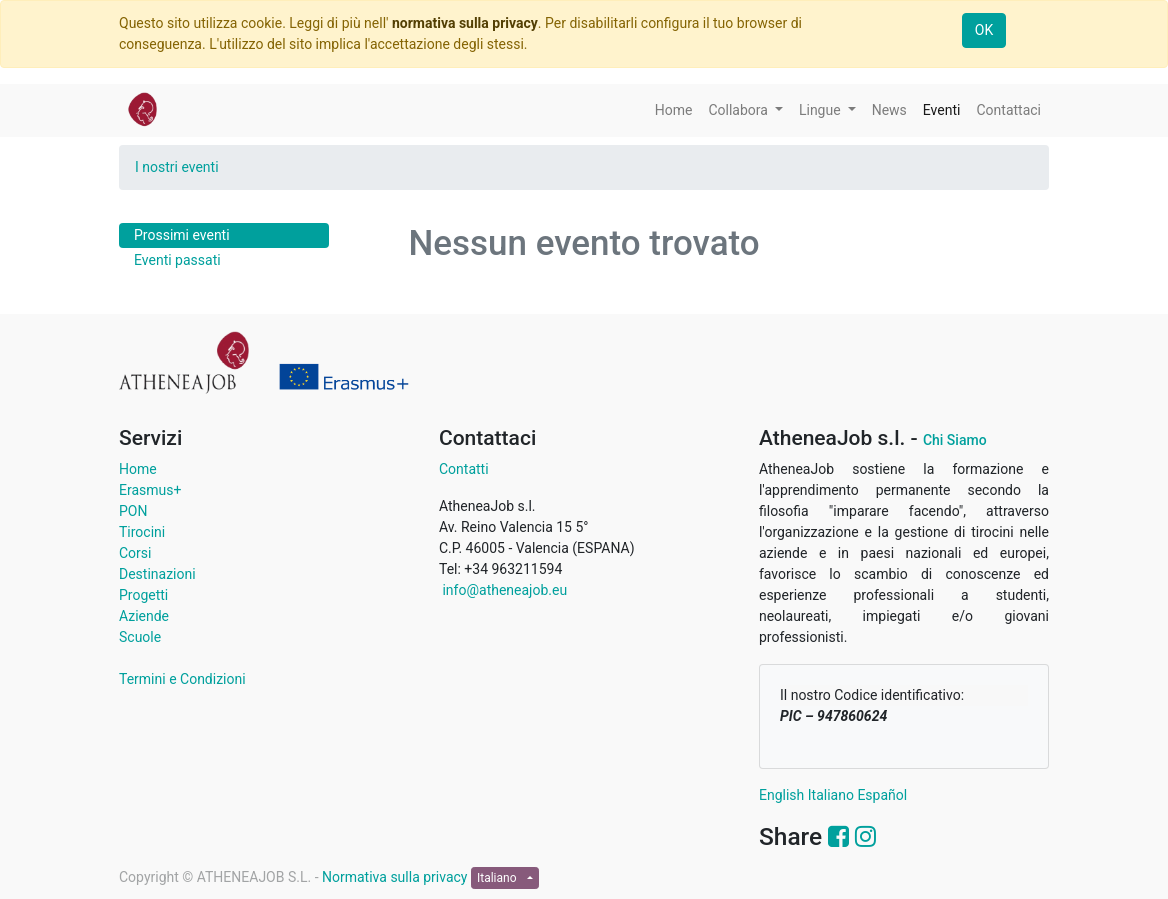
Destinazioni (157, 574)
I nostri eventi (177, 167)
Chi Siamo (955, 440)
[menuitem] (674, 110)
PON (133, 511)
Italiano (831, 795)
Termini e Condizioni (182, 679)
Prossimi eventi (182, 235)
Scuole (140, 637)
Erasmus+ (150, 490)
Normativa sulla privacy (396, 877)
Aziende (144, 616)
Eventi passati (177, 260)
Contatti (464, 469)
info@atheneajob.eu (503, 590)
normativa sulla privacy (465, 23)
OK (984, 30)
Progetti (143, 595)
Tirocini (142, 532)
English (781, 795)
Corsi (135, 553)
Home (138, 469)
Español (882, 795)
